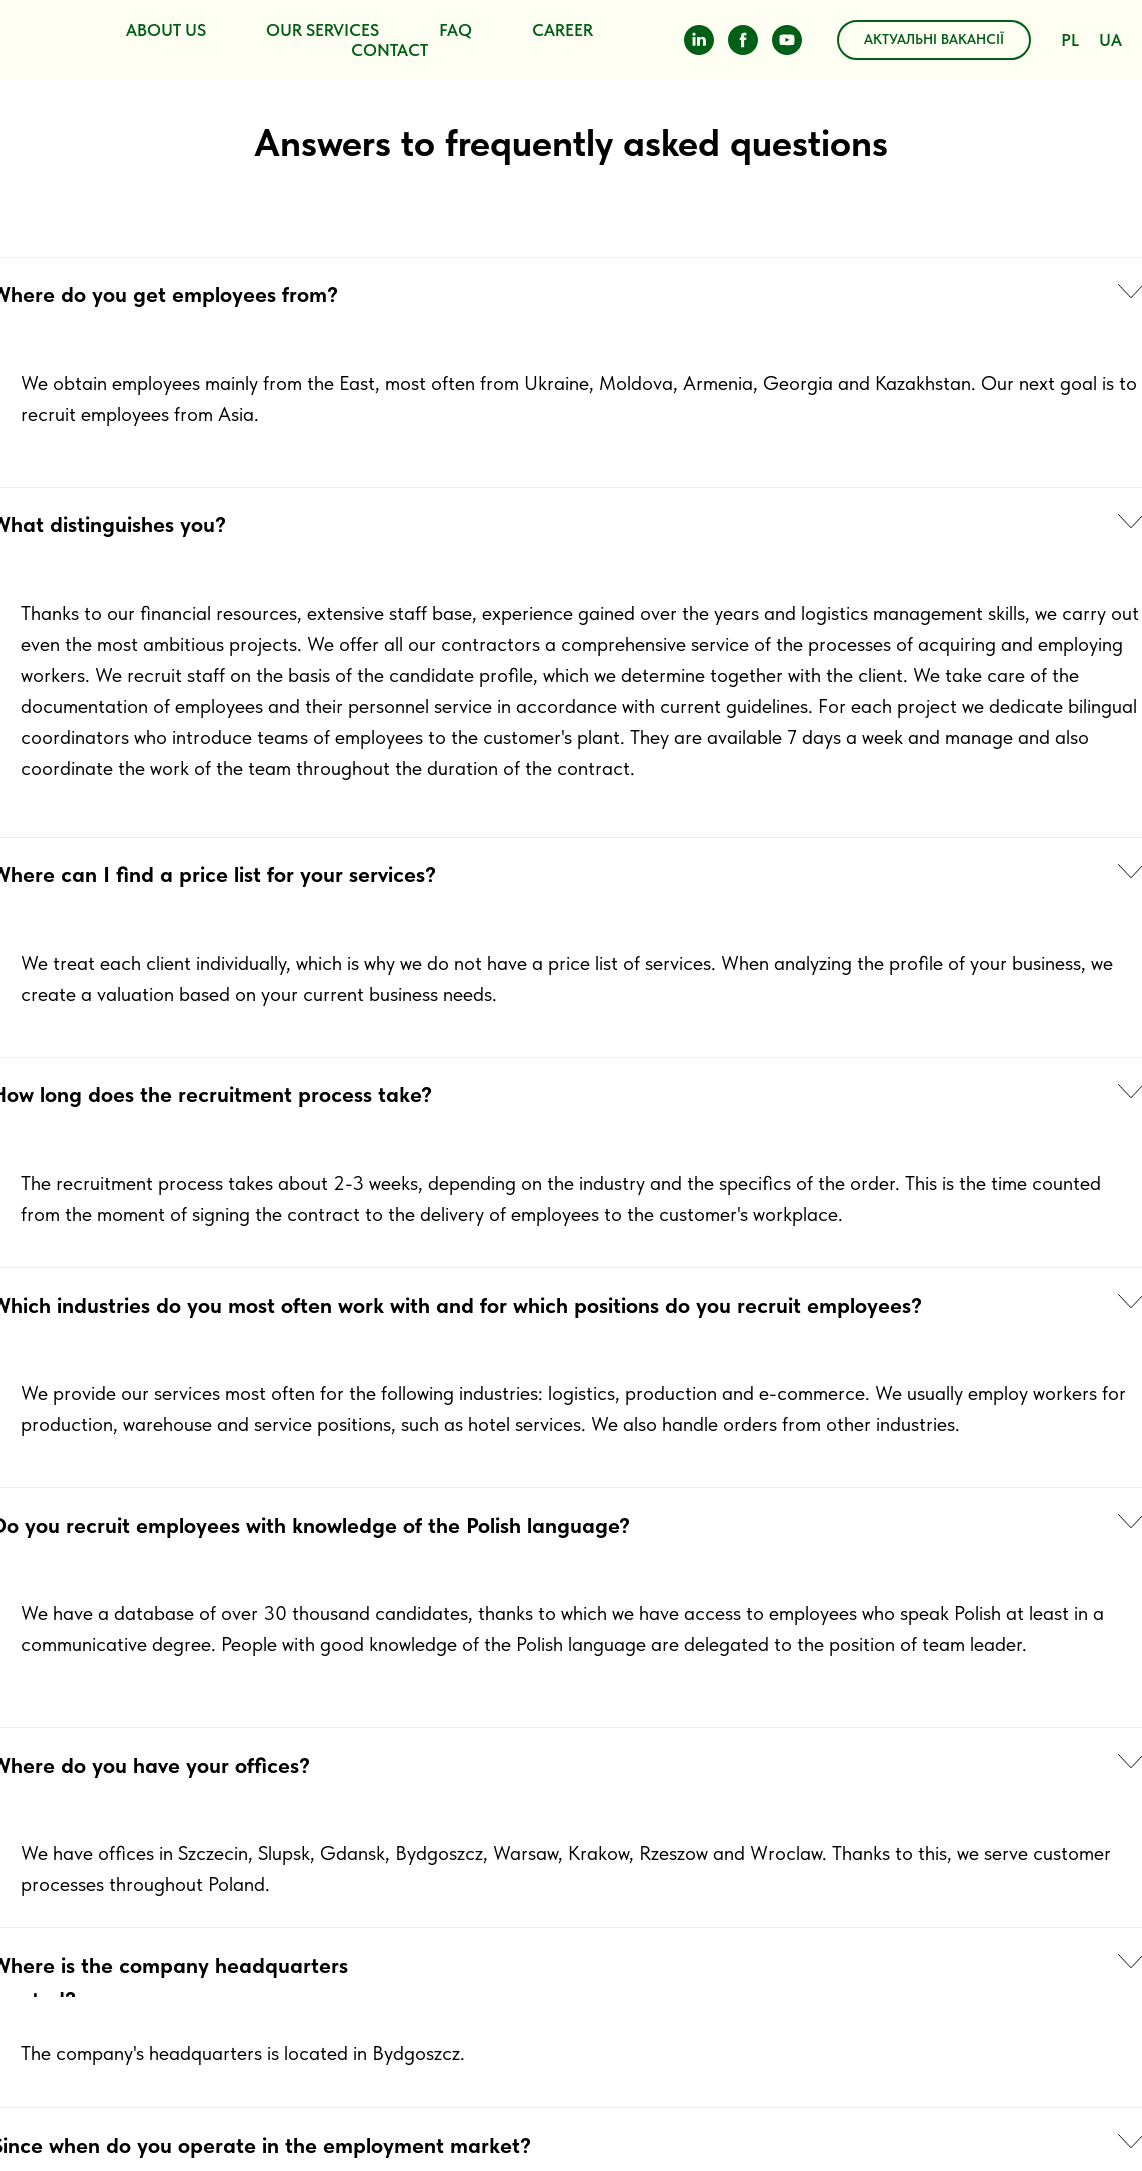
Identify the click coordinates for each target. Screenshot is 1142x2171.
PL (1070, 40)
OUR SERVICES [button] (322, 30)
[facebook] (743, 40)
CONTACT (389, 50)
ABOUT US (166, 30)
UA (1110, 40)
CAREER (562, 30)
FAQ (455, 30)
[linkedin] (699, 40)
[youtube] (787, 40)
